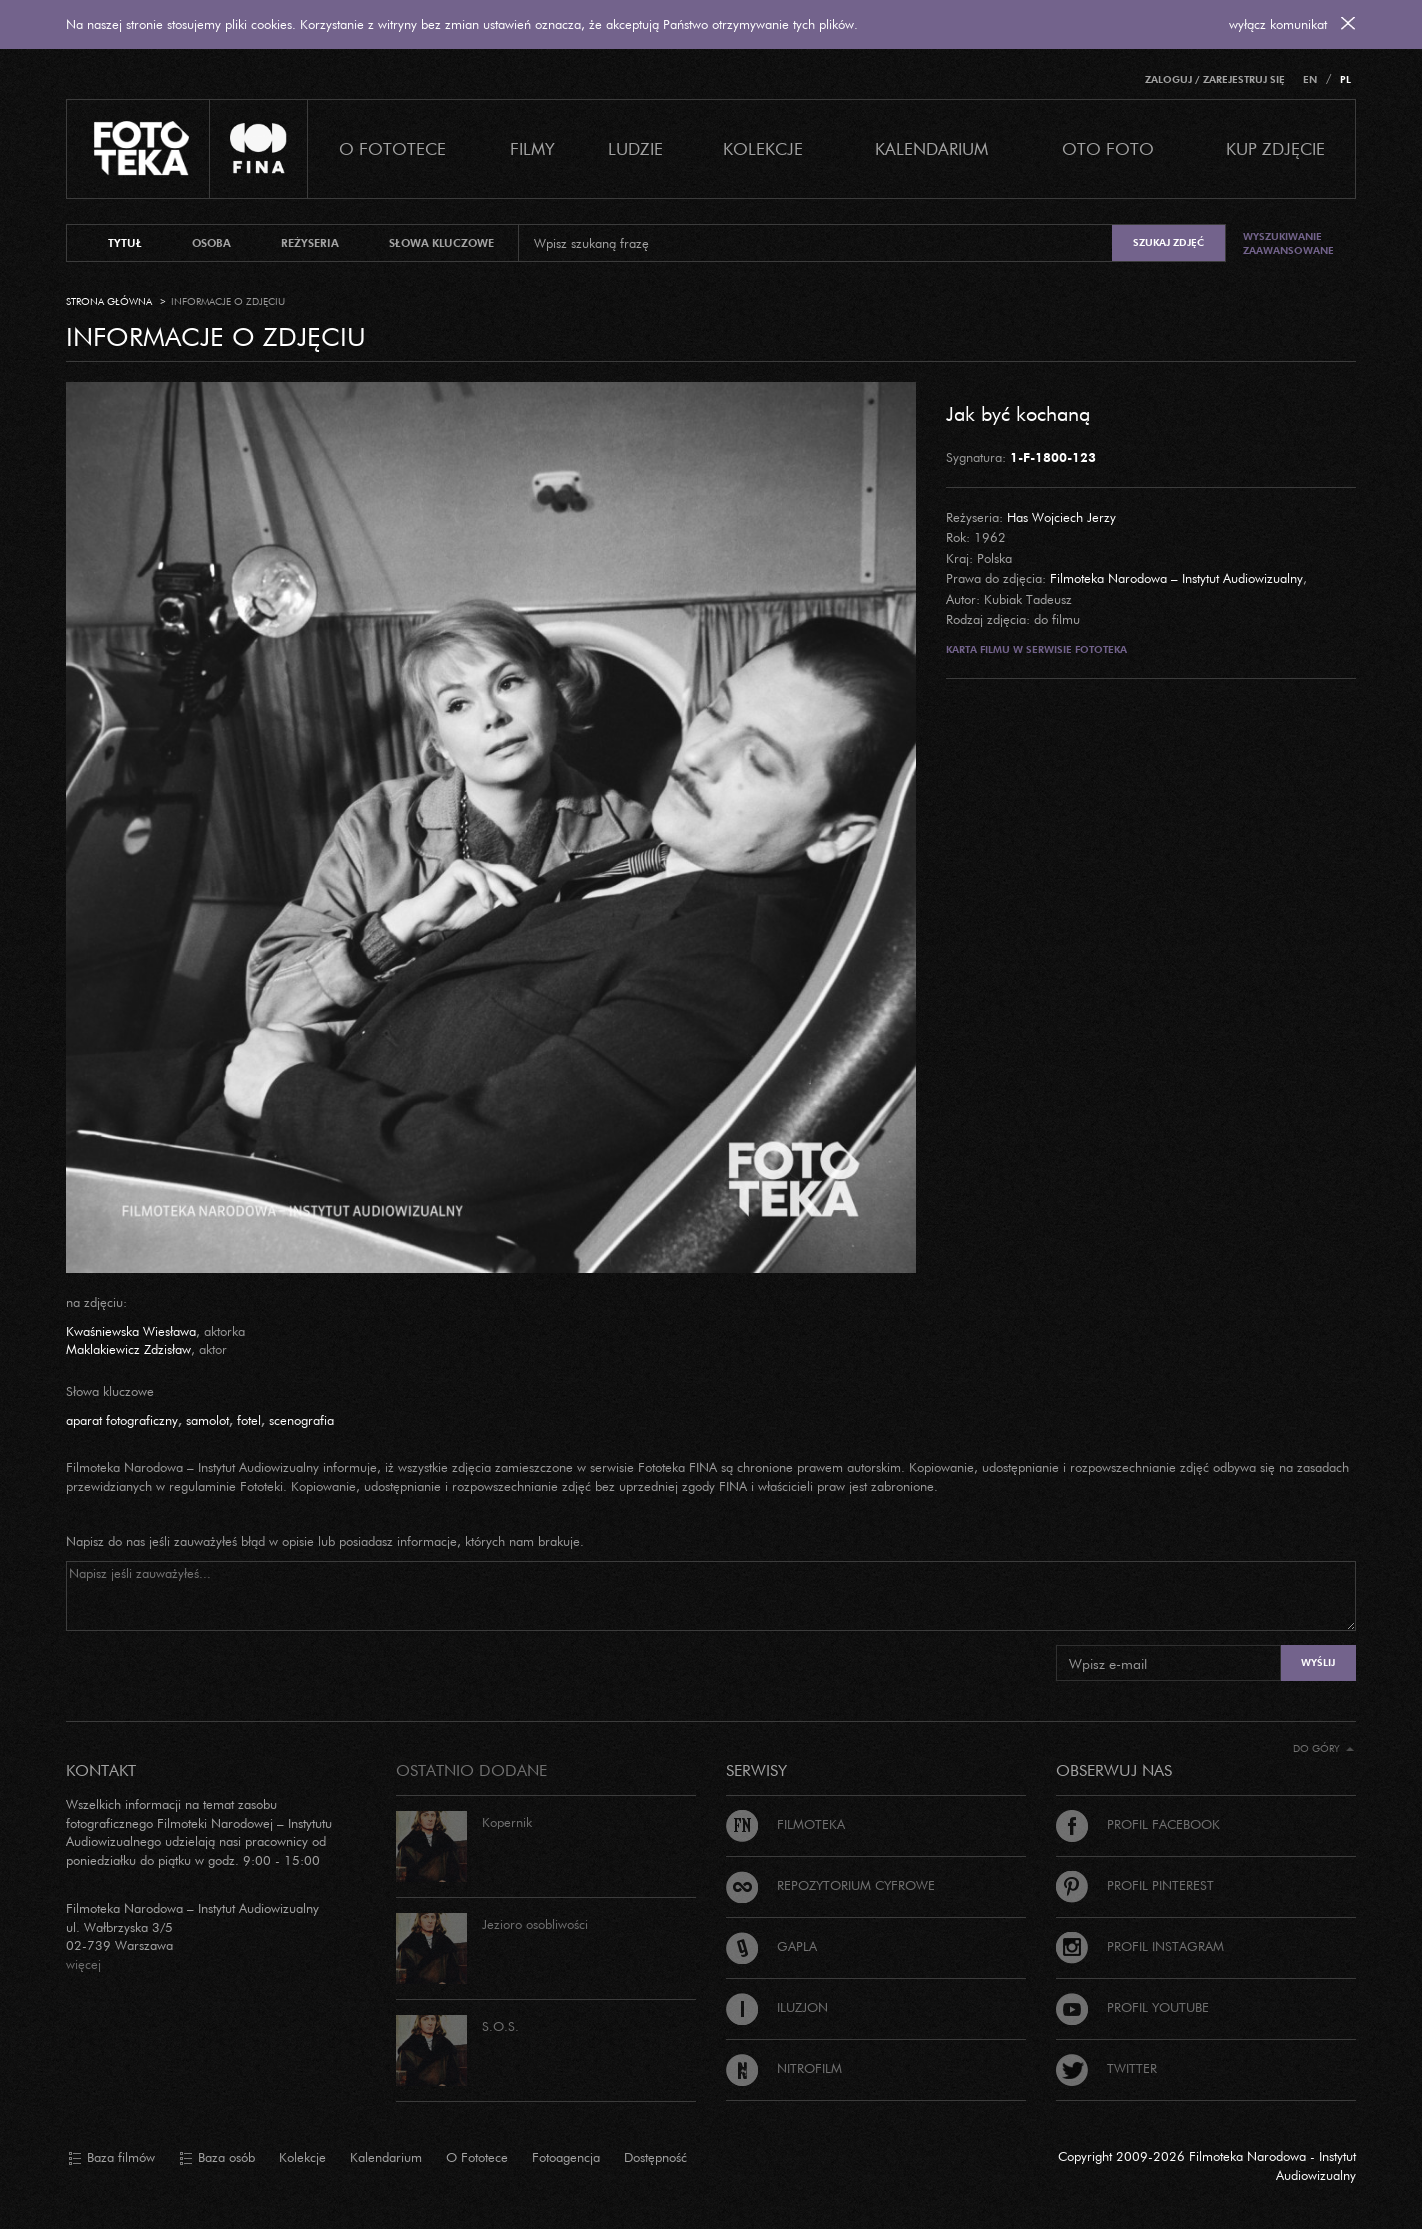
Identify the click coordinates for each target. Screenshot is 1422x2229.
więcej (83, 1964)
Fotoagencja (566, 2157)
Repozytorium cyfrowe (830, 1885)
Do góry (1323, 1748)
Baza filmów (111, 2158)
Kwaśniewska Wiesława (131, 1331)
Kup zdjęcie (1275, 148)
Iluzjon (777, 2007)
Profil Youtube (1132, 2007)
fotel (249, 1420)
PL (1345, 79)
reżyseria (310, 243)
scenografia (301, 1420)
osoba (211, 243)
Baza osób (217, 2158)
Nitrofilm (784, 2068)
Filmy (532, 148)
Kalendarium (931, 148)
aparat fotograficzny (122, 1420)
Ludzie (635, 148)
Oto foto (1108, 148)
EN (1310, 79)
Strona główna (109, 301)
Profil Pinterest (1135, 1885)
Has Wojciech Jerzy (1061, 517)
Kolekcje (763, 148)
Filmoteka (785, 1824)
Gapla (771, 1946)
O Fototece (392, 148)
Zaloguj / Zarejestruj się (1215, 79)
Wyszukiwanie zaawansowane (1288, 243)
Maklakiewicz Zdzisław (128, 1349)
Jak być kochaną (1018, 413)
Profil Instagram (1140, 1946)
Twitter (1106, 2068)
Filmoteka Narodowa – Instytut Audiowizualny (1176, 578)
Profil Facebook (1138, 1824)
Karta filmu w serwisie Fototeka (1036, 649)
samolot (207, 1420)
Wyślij (1318, 1662)
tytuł (125, 243)
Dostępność (655, 2157)
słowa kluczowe (441, 243)
